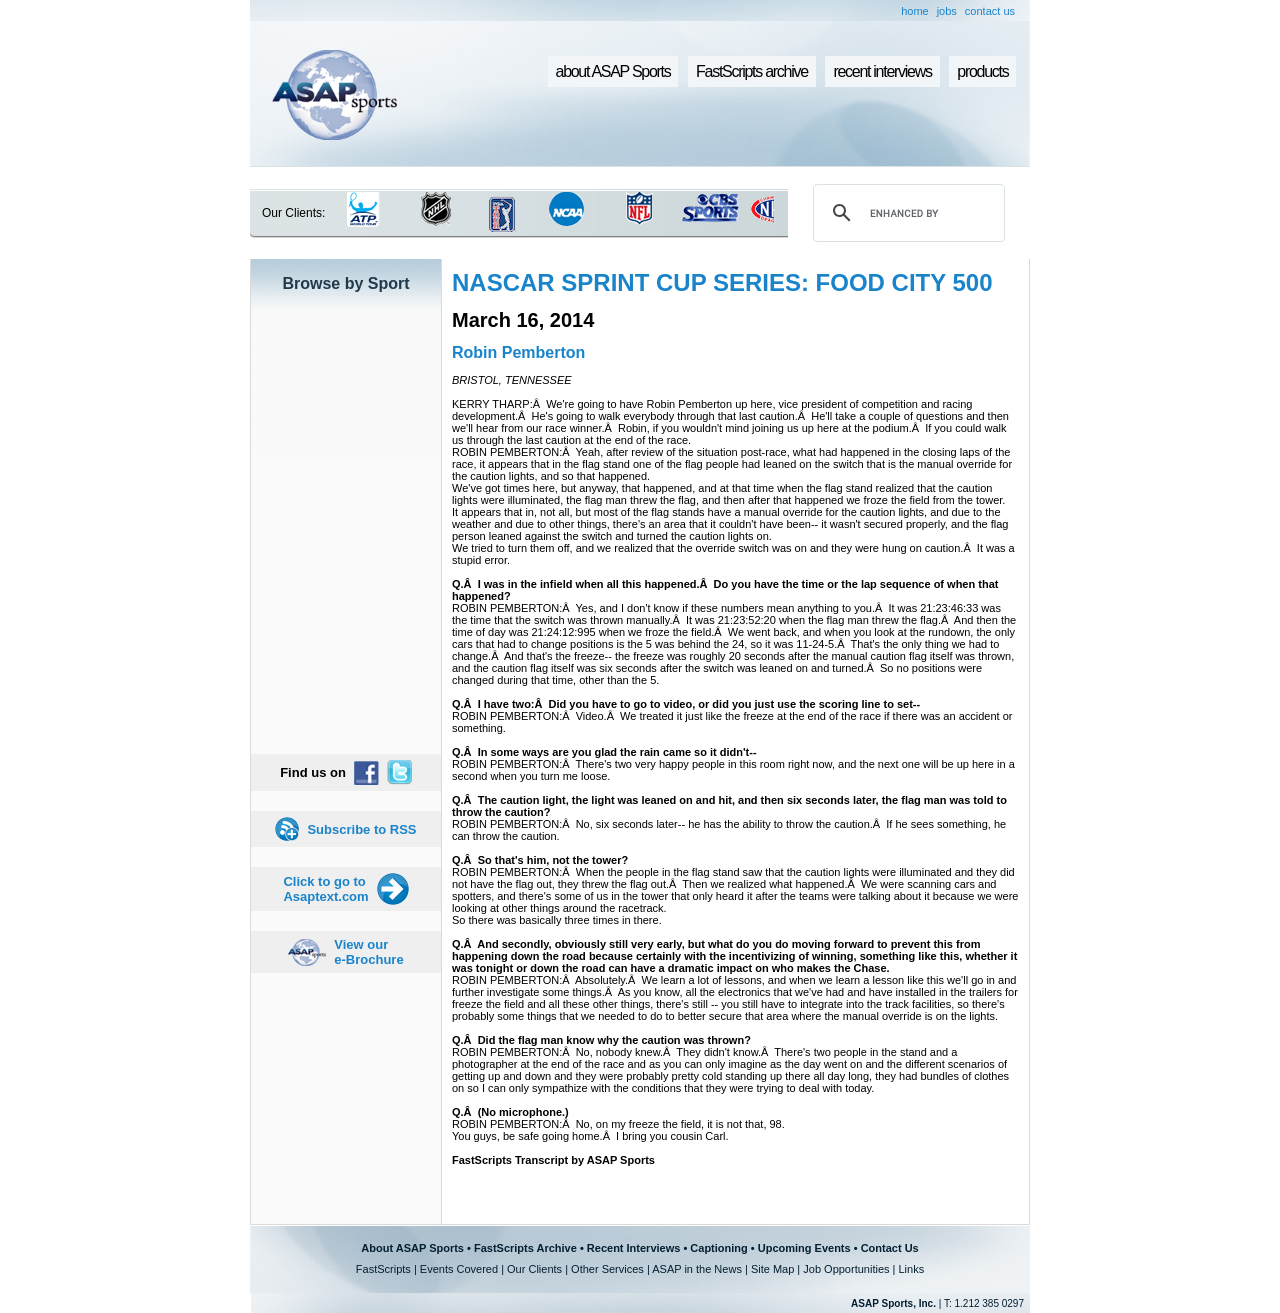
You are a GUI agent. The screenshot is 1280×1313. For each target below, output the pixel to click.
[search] (906, 213)
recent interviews (882, 71)
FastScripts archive (752, 71)
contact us (990, 11)
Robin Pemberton (518, 352)
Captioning (718, 1248)
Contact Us (890, 1248)
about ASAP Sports (613, 71)
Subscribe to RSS (361, 829)
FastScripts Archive (525, 1248)
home (915, 11)
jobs (947, 11)
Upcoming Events (804, 1248)
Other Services (607, 1269)
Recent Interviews (634, 1248)
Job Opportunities (846, 1269)
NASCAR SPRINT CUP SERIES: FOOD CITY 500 (722, 282)
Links (911, 1269)
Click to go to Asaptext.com (325, 889)
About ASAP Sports (412, 1248)
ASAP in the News (697, 1269)
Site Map (772, 1269)
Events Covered (459, 1269)
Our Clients (534, 1269)
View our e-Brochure (368, 952)
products (982, 71)
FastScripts (383, 1269)
